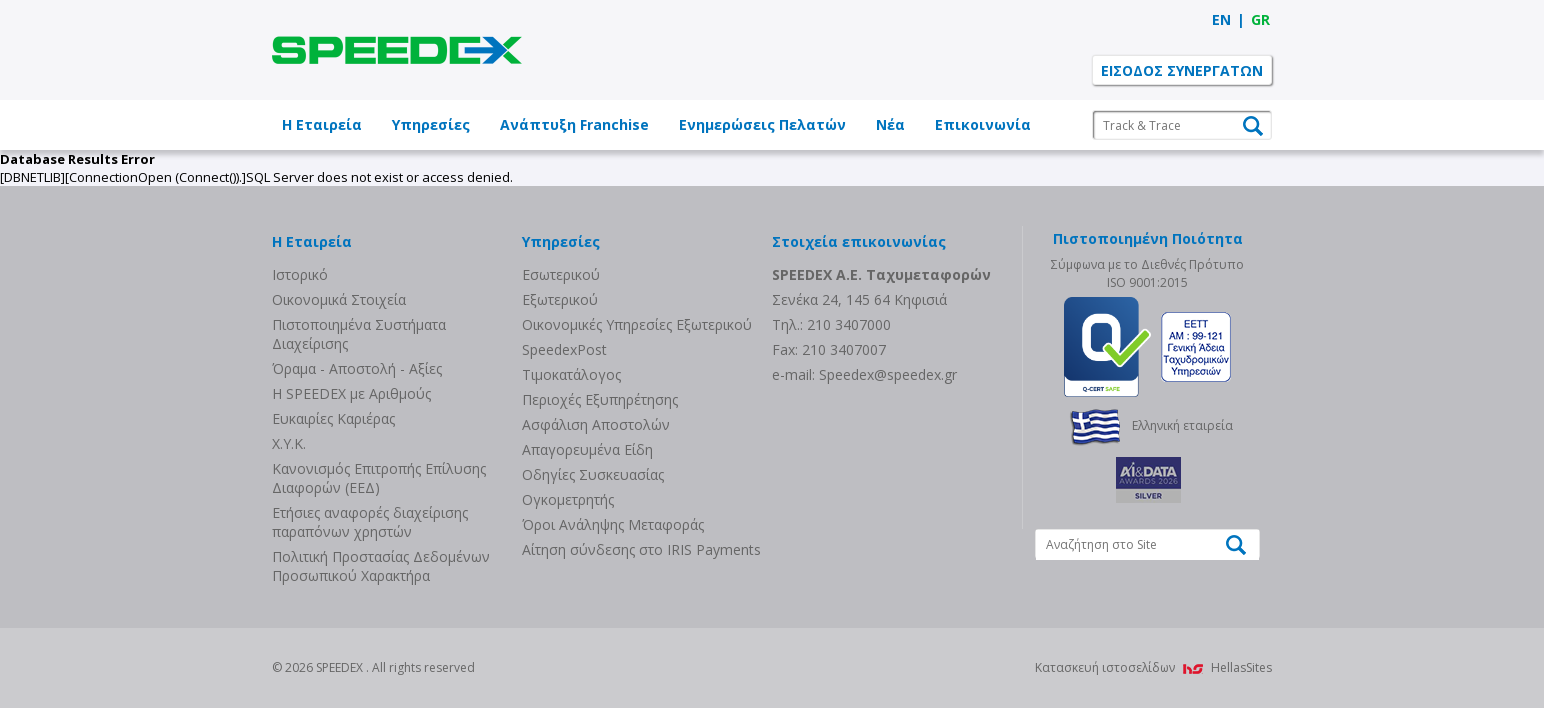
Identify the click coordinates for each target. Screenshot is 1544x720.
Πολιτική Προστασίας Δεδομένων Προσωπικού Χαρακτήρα (381, 566)
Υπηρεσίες (431, 124)
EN (1221, 19)
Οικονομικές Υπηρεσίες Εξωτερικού (637, 324)
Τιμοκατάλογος (571, 374)
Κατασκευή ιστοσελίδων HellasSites (1153, 667)
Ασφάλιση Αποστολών (596, 424)
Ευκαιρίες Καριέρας (333, 418)
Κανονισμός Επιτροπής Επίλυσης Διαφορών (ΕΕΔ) (379, 478)
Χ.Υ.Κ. (289, 443)
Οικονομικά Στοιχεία (339, 299)
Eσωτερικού (561, 274)
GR (1260, 19)
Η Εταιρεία (322, 124)
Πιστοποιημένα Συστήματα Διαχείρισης (359, 334)
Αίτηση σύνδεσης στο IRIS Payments (641, 549)
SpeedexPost (564, 349)
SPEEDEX (397, 50)
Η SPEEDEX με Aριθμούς (351, 393)
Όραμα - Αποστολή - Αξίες (357, 368)
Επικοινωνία (983, 124)
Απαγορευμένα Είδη (587, 449)
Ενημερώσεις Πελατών (762, 124)
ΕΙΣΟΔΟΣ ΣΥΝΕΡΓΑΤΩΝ (1182, 70)
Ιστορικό (300, 274)
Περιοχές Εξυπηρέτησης (600, 399)
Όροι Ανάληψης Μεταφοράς (613, 524)
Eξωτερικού (560, 299)
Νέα (890, 124)
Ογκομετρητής (568, 499)
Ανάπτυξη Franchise (574, 124)
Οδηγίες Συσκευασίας (593, 474)
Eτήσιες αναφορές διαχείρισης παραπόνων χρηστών (370, 522)
